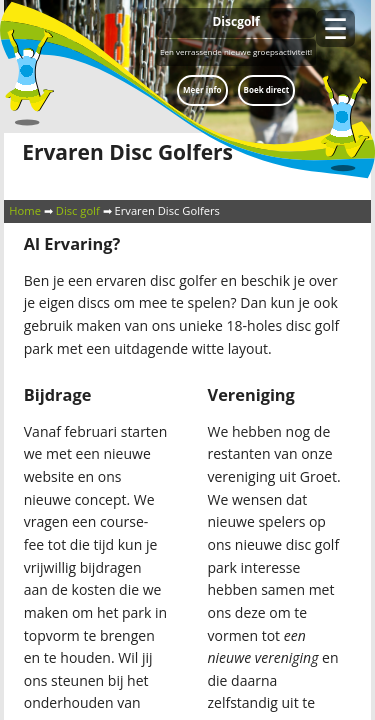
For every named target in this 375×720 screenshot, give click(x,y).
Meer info (202, 89)
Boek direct (267, 89)
